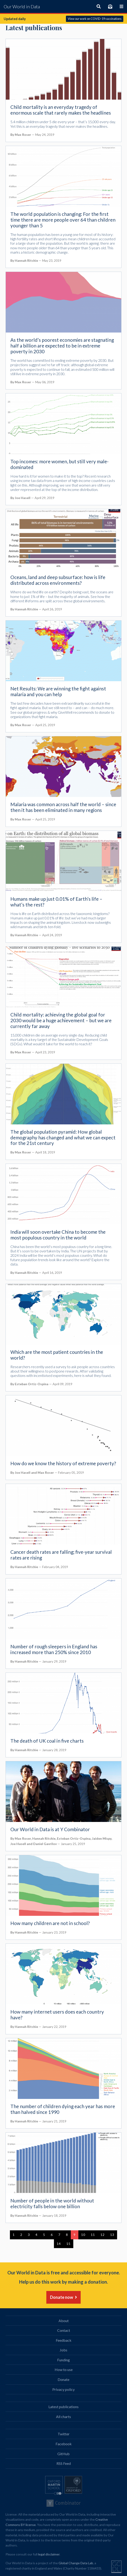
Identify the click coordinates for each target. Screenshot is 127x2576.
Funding (63, 2360)
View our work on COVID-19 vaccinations (94, 19)
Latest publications (63, 2406)
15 (68, 2244)
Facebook (64, 2444)
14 (59, 2244)
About (64, 2320)
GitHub (63, 2453)
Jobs (63, 2350)
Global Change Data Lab (76, 2563)
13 (112, 2235)
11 (93, 2235)
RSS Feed (63, 2463)
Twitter (64, 2434)
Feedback (63, 2340)
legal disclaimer (48, 2554)
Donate (63, 2379)
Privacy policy (63, 2389)
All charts (63, 2416)
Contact (63, 2330)
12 (102, 2235)
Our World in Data (22, 6)
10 (83, 2235)
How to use (64, 2369)
